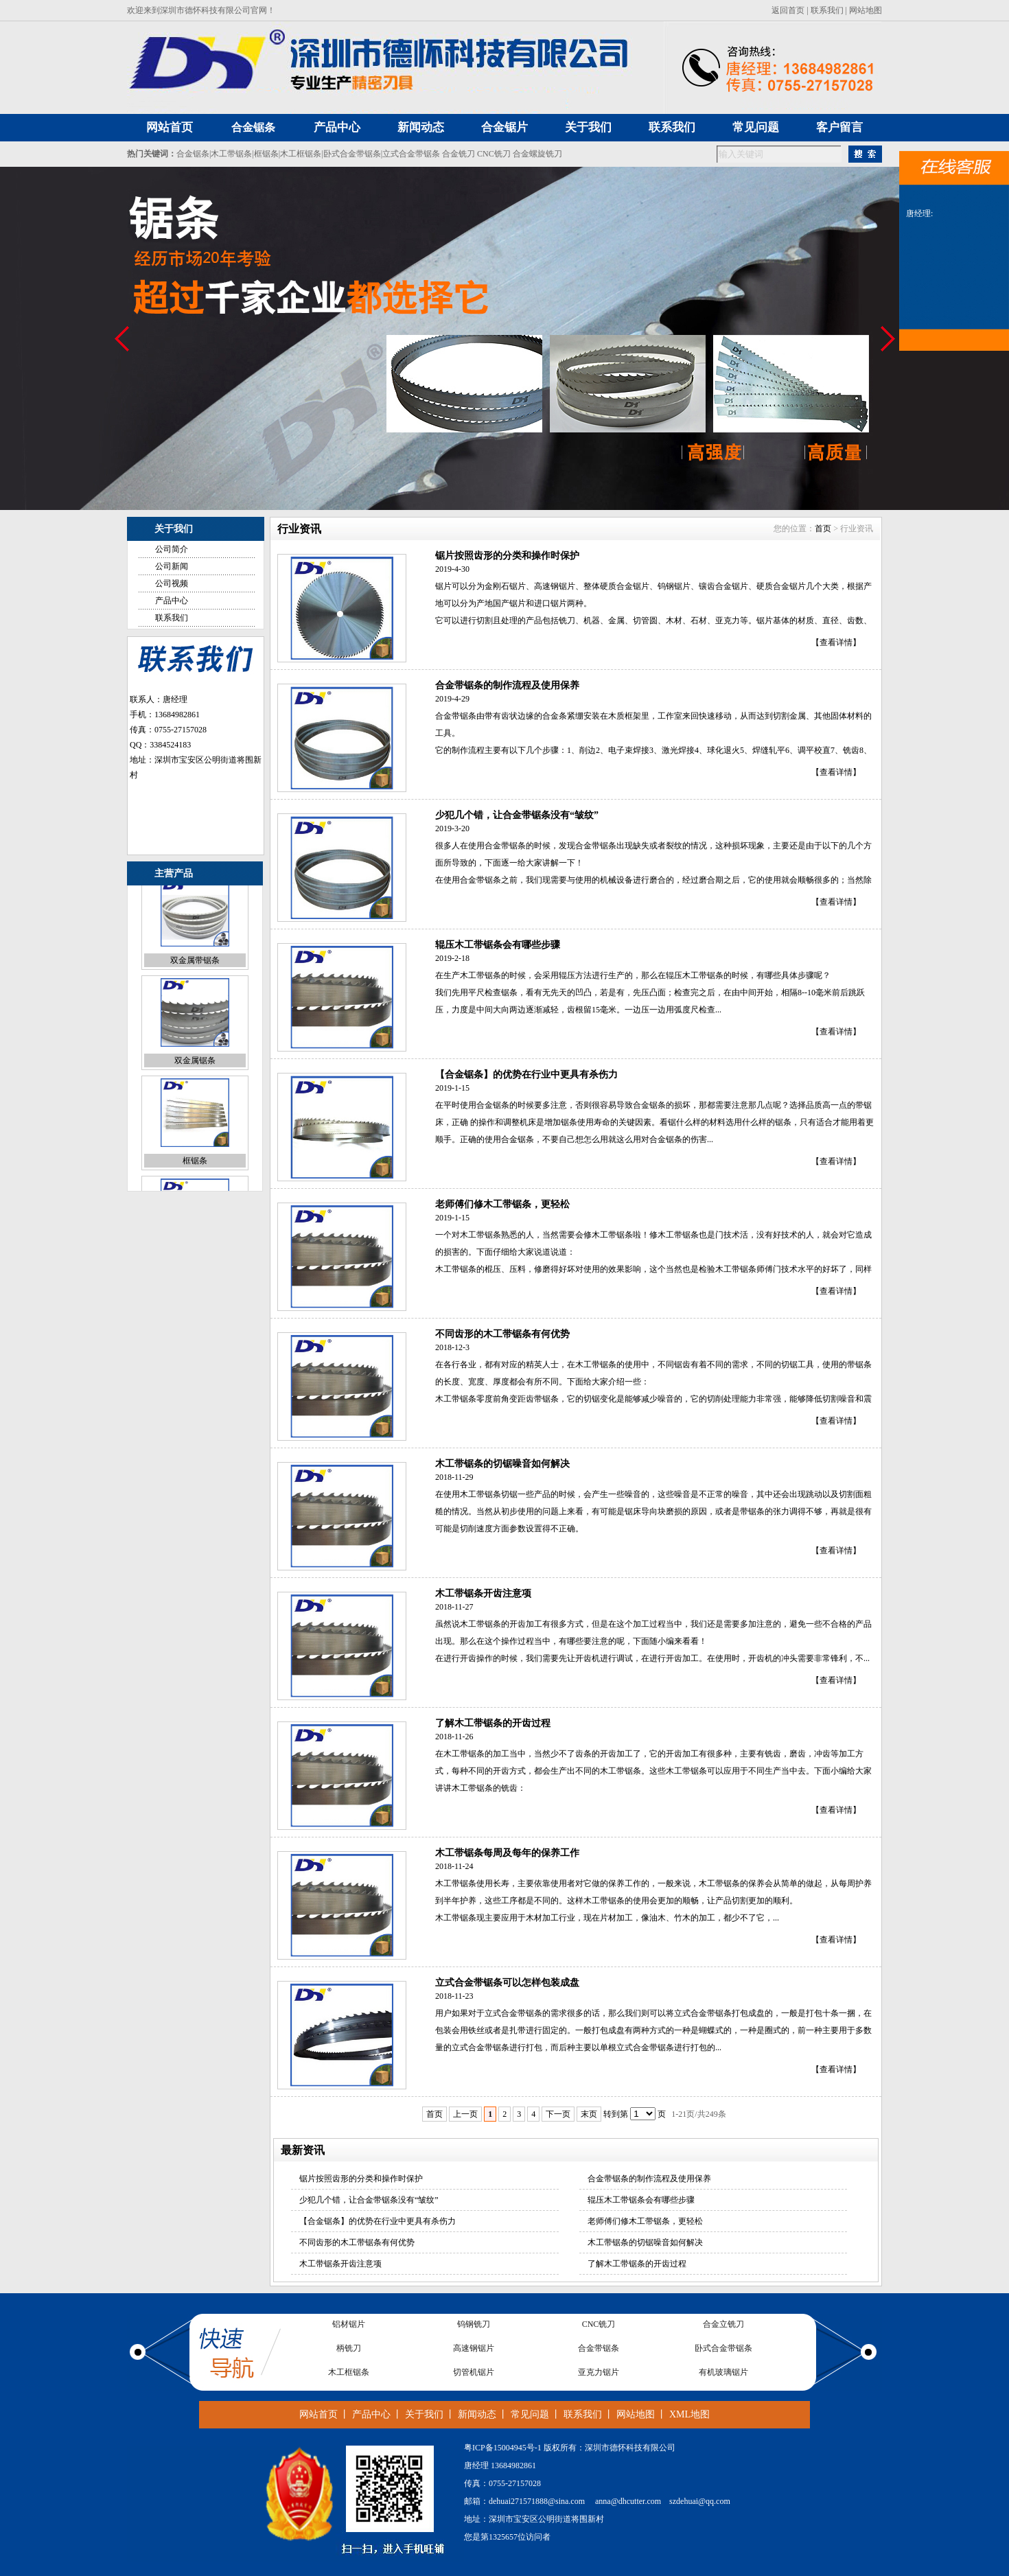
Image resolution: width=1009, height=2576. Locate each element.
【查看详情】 (836, 642)
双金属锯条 (195, 1076)
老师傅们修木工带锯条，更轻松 (502, 1204)
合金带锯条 (598, 2351)
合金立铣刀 (723, 2327)
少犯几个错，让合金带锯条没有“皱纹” (517, 815)
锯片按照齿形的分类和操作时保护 (507, 555)
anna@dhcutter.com (628, 2501)
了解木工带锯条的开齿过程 (492, 1723)
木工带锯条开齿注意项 (483, 1593)
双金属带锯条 (195, 976)
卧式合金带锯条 (352, 154)
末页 (589, 2114)
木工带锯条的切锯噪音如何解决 (502, 1464)
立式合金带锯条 (411, 154)
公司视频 (171, 583)
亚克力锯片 (598, 2375)
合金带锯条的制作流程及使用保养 (507, 685)
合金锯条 (253, 127)
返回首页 (788, 10)
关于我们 (424, 2414)
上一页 (465, 2114)
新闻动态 (477, 2414)
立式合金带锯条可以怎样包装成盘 (507, 1982)
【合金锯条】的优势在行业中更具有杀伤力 (526, 1074)
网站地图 (865, 10)
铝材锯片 (348, 2327)
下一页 (558, 2114)
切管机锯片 (473, 2375)
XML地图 (689, 2414)
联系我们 (827, 10)
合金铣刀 (458, 154)
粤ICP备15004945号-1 (503, 2447)
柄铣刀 (348, 2351)
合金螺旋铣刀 (537, 154)
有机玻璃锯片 (723, 2375)
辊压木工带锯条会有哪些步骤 (497, 945)
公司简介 (171, 549)
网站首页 (318, 2414)
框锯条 (266, 154)
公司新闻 (171, 566)
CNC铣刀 (494, 154)
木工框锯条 (300, 154)
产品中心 (171, 600)
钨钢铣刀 (473, 2327)
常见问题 (530, 2414)
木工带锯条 (231, 154)
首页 (823, 528)
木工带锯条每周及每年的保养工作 (507, 1853)
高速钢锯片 (473, 2351)
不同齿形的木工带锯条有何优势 (502, 1334)
